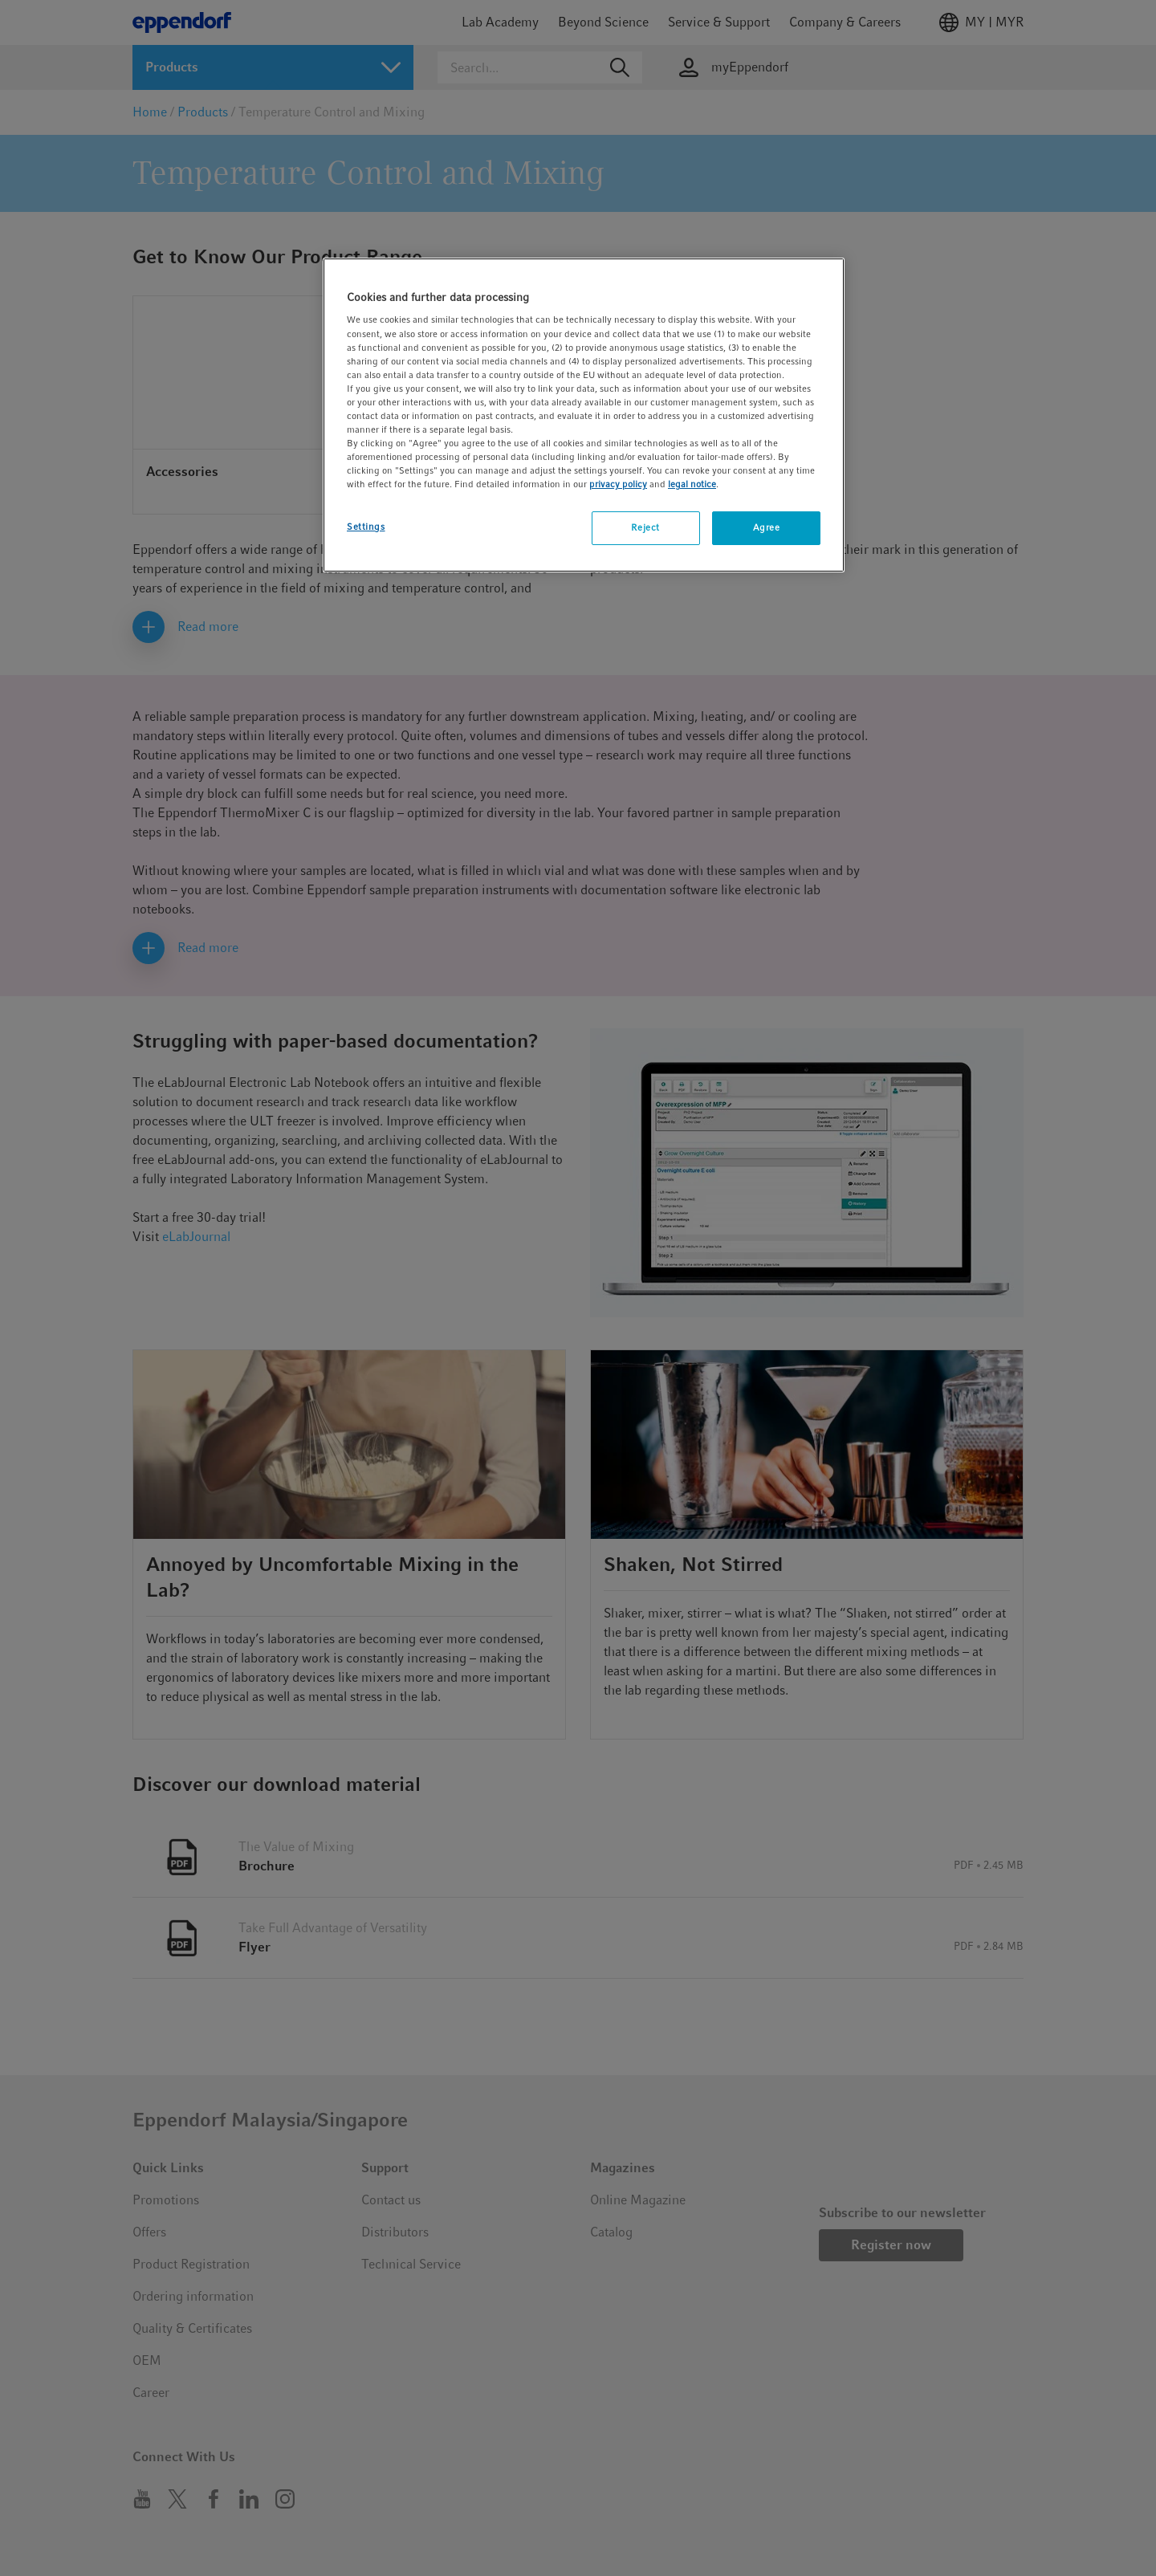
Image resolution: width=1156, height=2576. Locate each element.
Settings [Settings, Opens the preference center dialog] (366, 526)
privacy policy (618, 484)
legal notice (692, 484)
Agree (766, 527)
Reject (645, 527)
